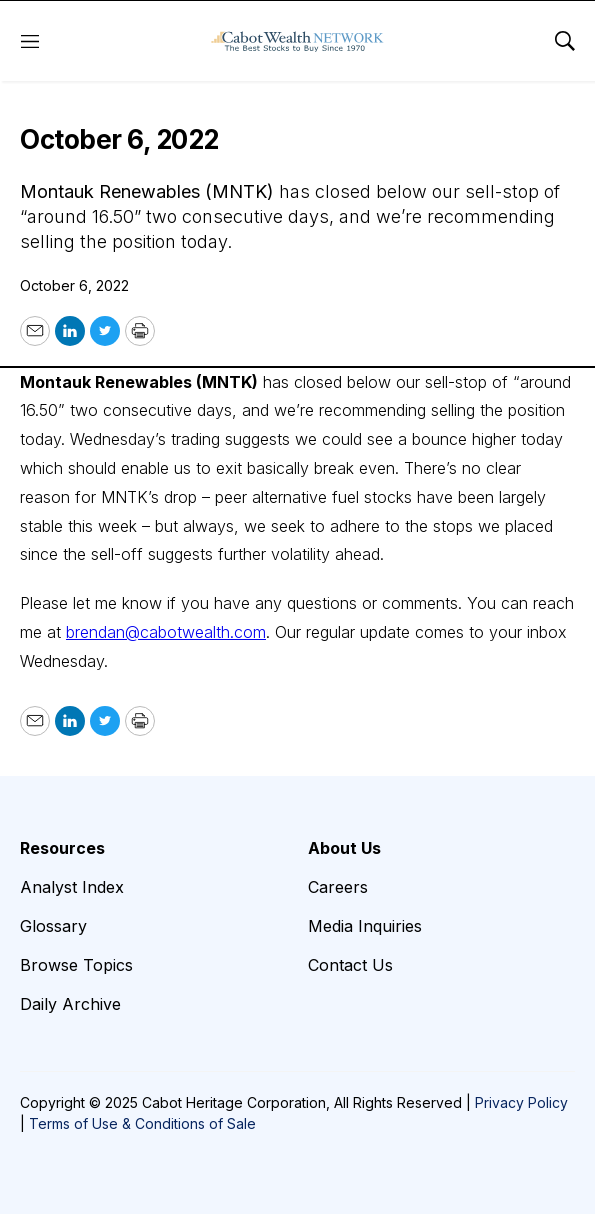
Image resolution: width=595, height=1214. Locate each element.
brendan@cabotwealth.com (166, 632)
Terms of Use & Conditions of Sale (142, 1123)
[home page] (297, 41)
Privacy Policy (521, 1102)
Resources (62, 848)
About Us (344, 848)
